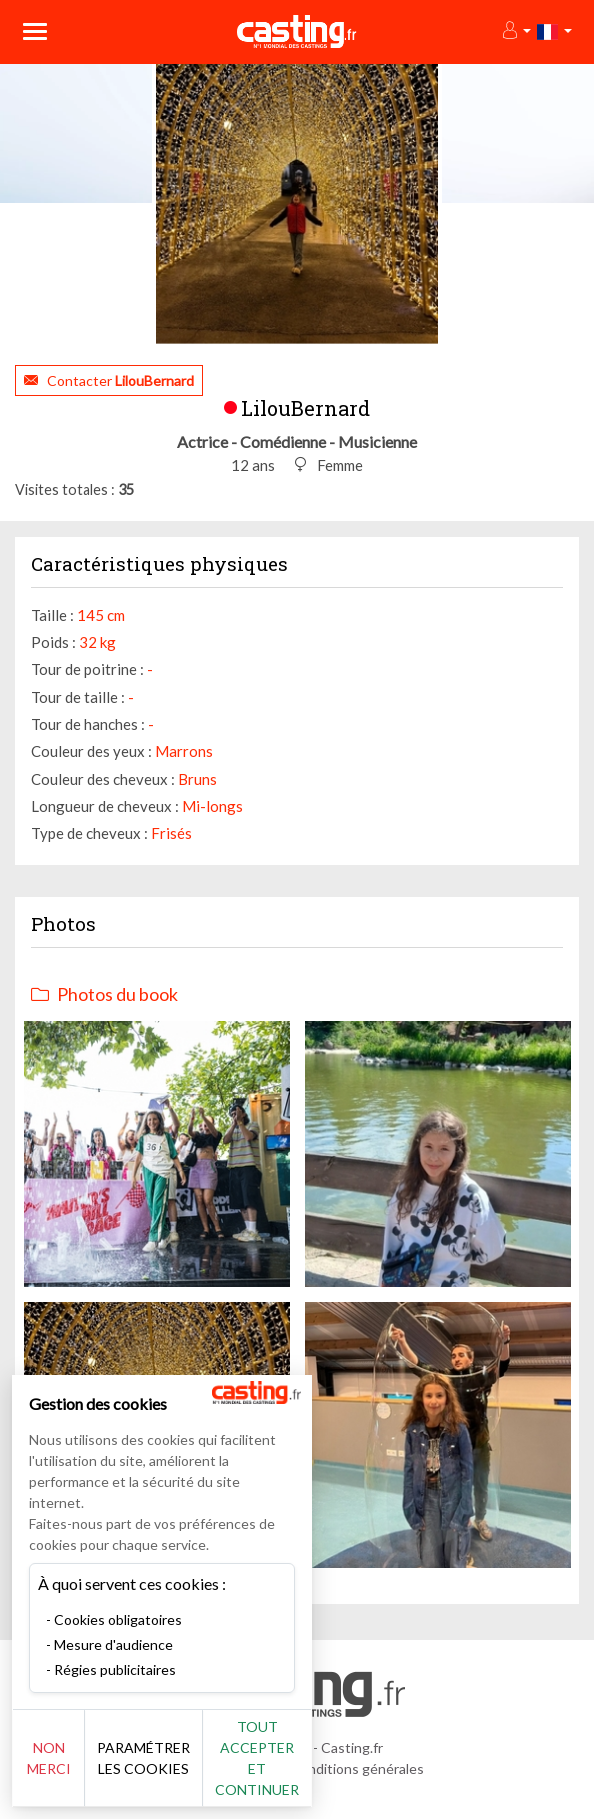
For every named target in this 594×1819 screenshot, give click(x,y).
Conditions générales (357, 1768)
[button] (515, 31)
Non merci (49, 1758)
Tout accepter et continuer (257, 1758)
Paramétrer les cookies (143, 1758)
